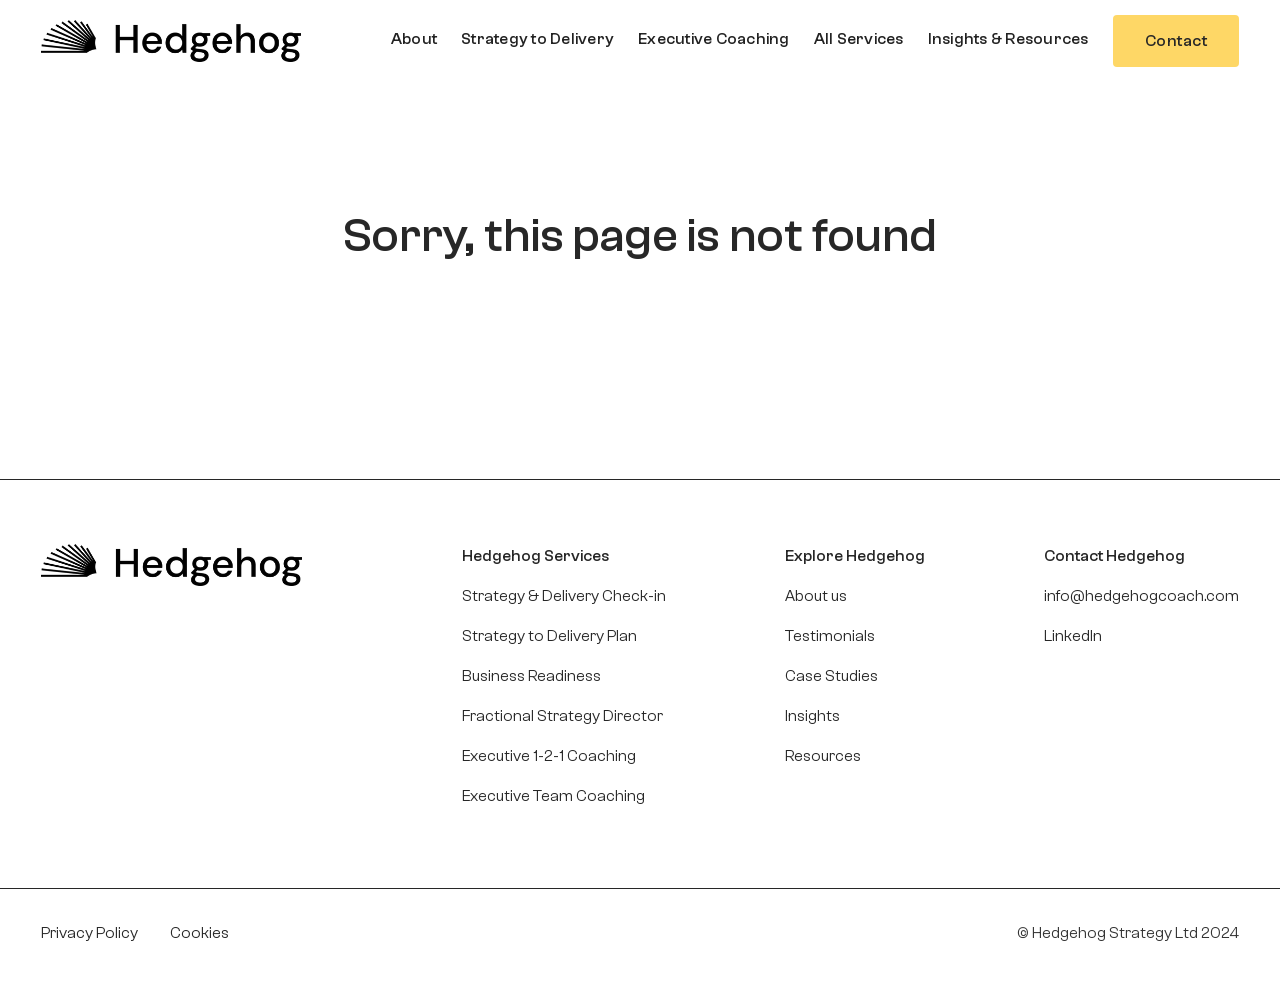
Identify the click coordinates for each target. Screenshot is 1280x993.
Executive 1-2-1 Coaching (549, 756)
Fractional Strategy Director (562, 716)
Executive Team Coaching (553, 796)
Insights (812, 716)
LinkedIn (1073, 636)
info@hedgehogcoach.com (1141, 596)
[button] (414, 39)
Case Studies (831, 676)
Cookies (199, 933)
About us (816, 596)
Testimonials (830, 636)
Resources (823, 756)
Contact (1176, 41)
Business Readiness (531, 676)
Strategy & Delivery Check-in (564, 596)
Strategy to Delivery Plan (549, 636)
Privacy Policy (89, 933)
